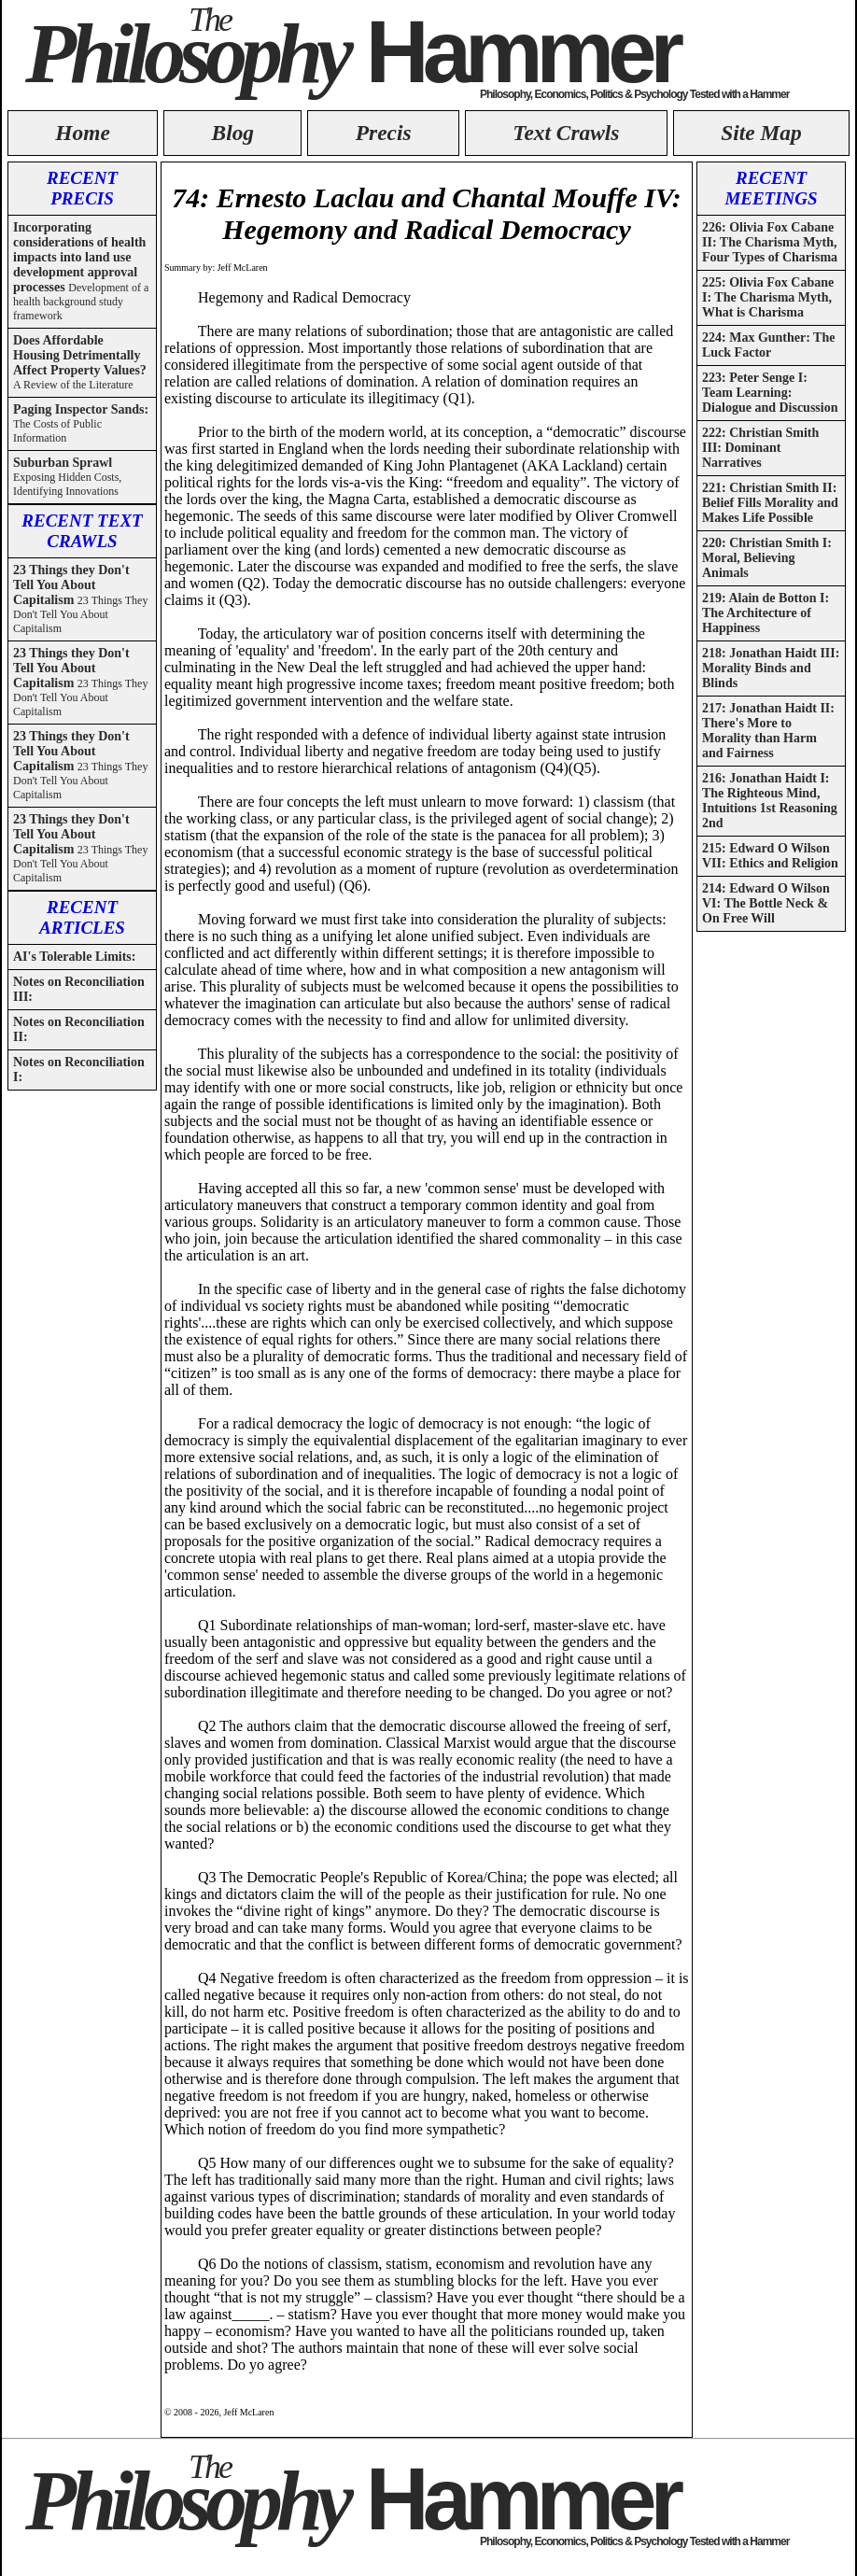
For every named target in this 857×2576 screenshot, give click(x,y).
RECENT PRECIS (82, 188)
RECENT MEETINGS (770, 188)
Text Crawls (566, 132)
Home (82, 132)
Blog (233, 132)
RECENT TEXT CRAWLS (81, 531)
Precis (384, 132)
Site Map (761, 132)
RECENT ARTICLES (82, 917)
